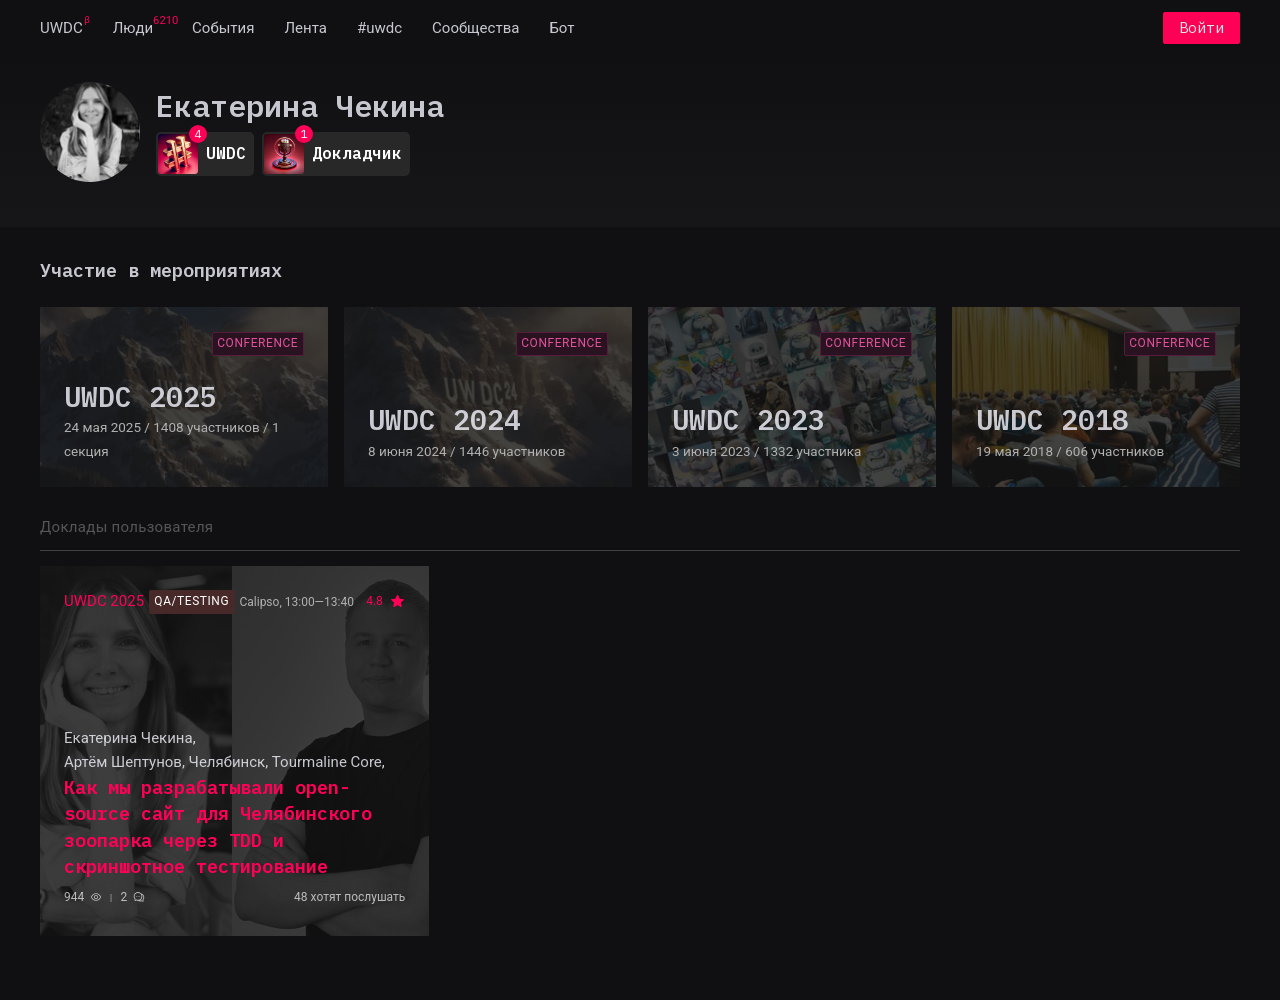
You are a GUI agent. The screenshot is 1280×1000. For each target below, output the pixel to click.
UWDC (61, 28)
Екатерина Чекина (128, 738)
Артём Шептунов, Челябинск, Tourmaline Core (223, 762)
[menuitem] (61, 28)
